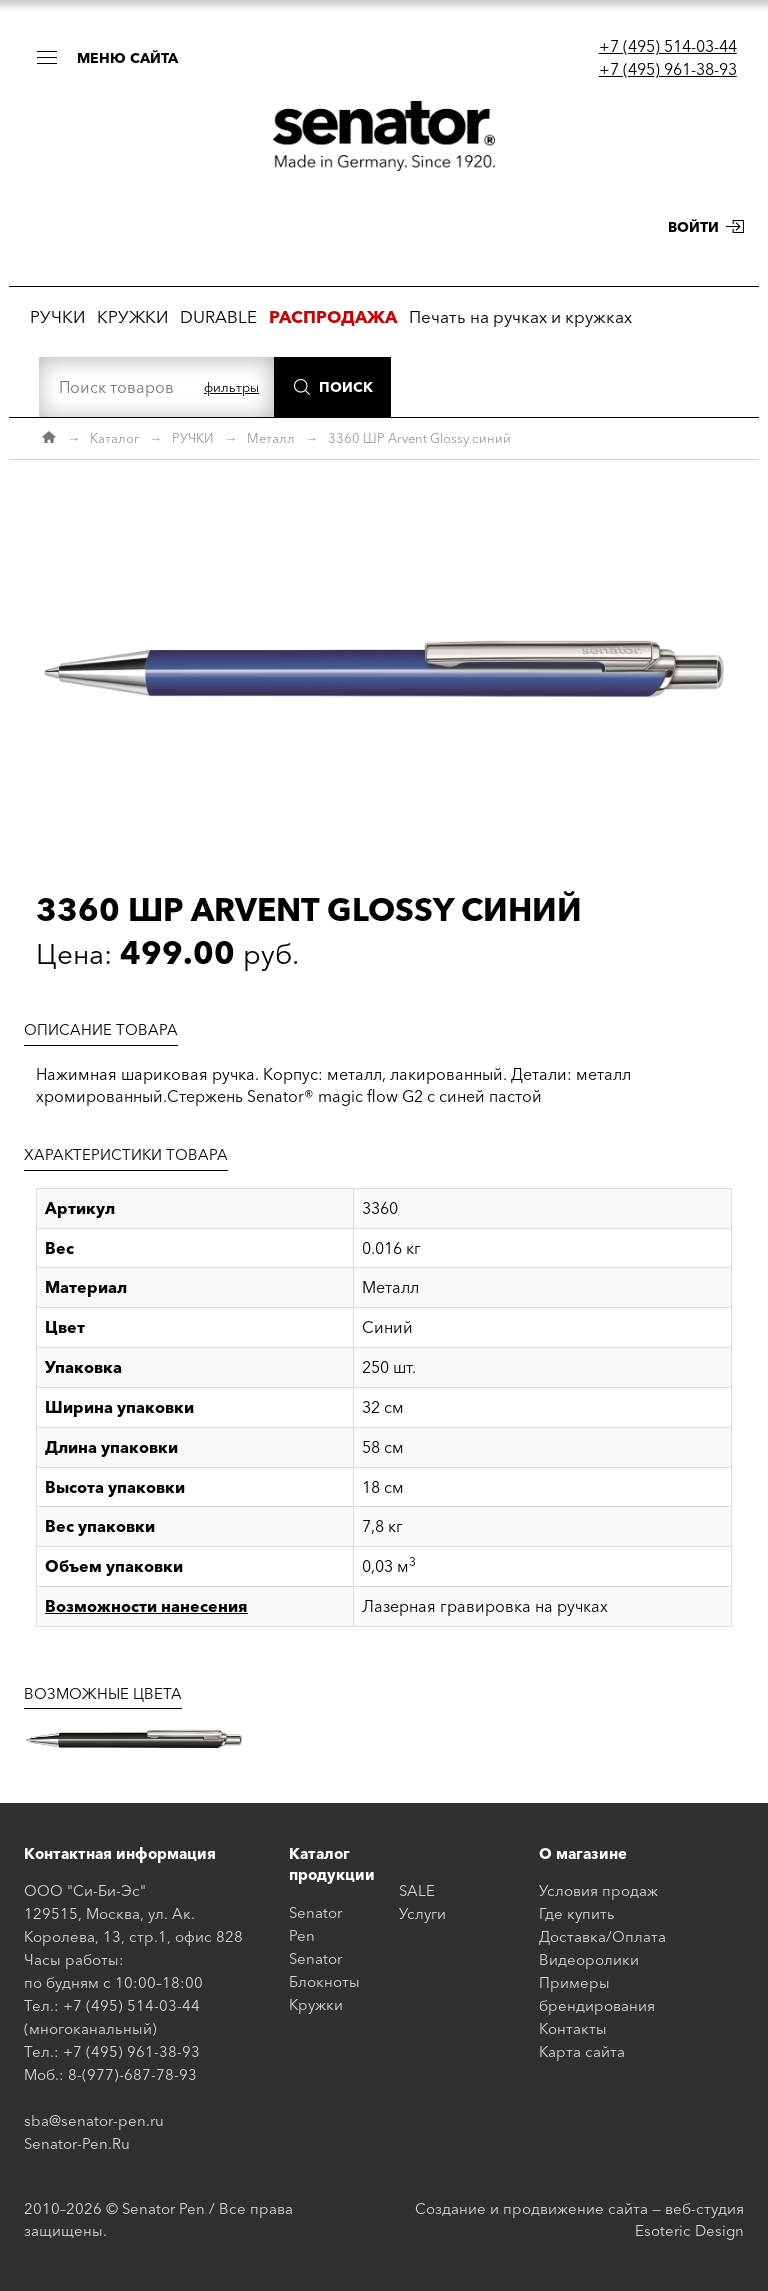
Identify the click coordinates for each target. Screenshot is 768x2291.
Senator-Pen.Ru (77, 2143)
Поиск (346, 387)
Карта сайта (582, 2051)
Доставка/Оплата (602, 1936)
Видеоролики (589, 1959)
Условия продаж (598, 1890)
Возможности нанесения (146, 1606)
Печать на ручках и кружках (520, 316)
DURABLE (218, 316)
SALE (417, 1890)
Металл (271, 438)
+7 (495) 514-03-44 (668, 46)
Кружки (316, 2004)
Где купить (577, 1913)
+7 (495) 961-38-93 (668, 69)
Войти (693, 227)
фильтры (231, 387)
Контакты (573, 2028)
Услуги (422, 1913)
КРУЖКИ (132, 316)
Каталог (114, 438)
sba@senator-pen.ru (94, 2120)
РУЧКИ (57, 316)
